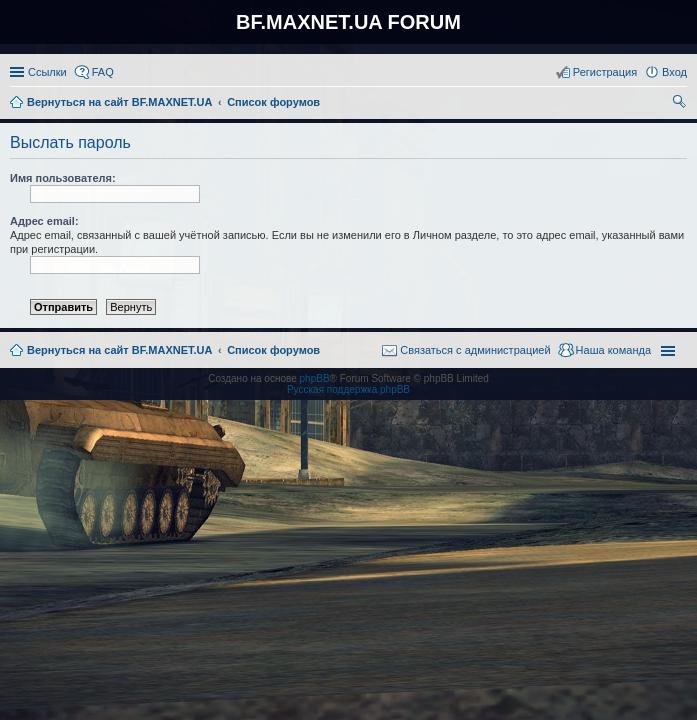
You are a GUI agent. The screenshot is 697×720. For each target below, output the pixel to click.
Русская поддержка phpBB (348, 389)
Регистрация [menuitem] (605, 72)
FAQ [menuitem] (103, 72)
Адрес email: (44, 221)
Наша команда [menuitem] (613, 350)
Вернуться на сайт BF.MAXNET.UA (119, 350)
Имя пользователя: (63, 178)
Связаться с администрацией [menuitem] (475, 350)
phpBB (315, 378)
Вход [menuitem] (674, 72)
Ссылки (47, 72)
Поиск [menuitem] (681, 104)
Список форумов (273, 350)
